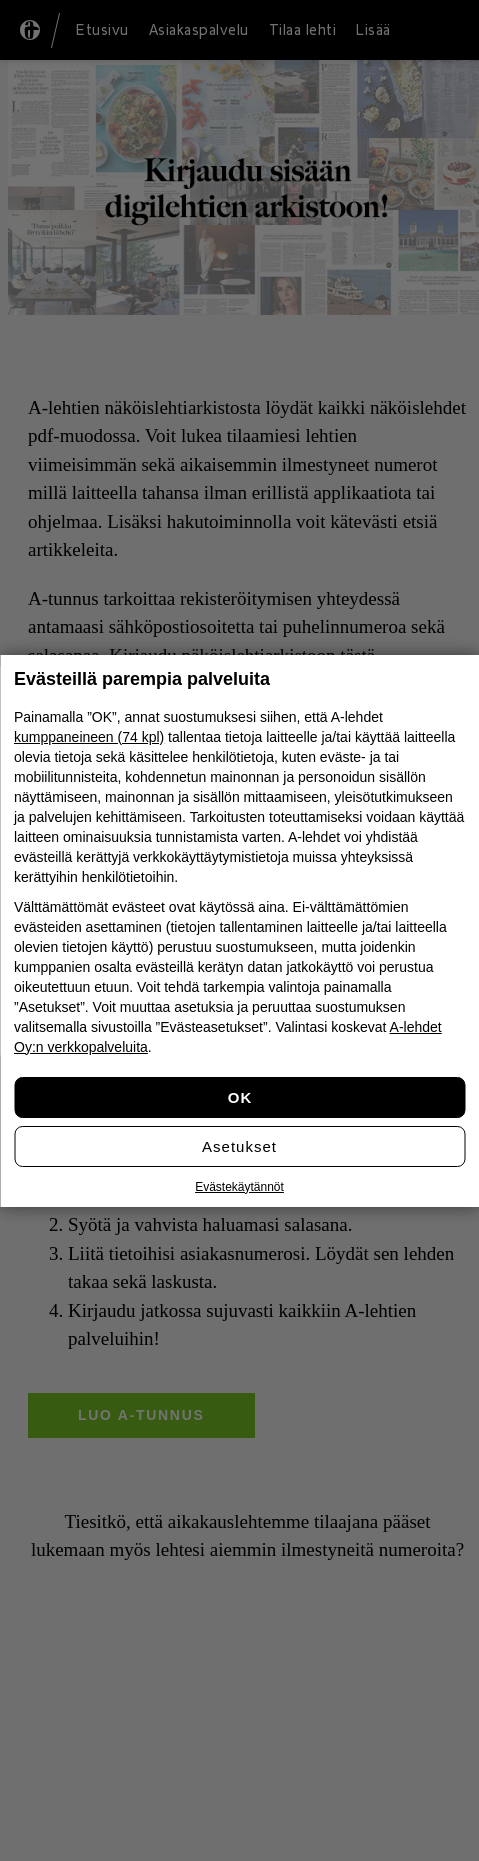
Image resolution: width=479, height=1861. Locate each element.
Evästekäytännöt (239, 1187)
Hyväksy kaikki (239, 1097)
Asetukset (239, 1146)
